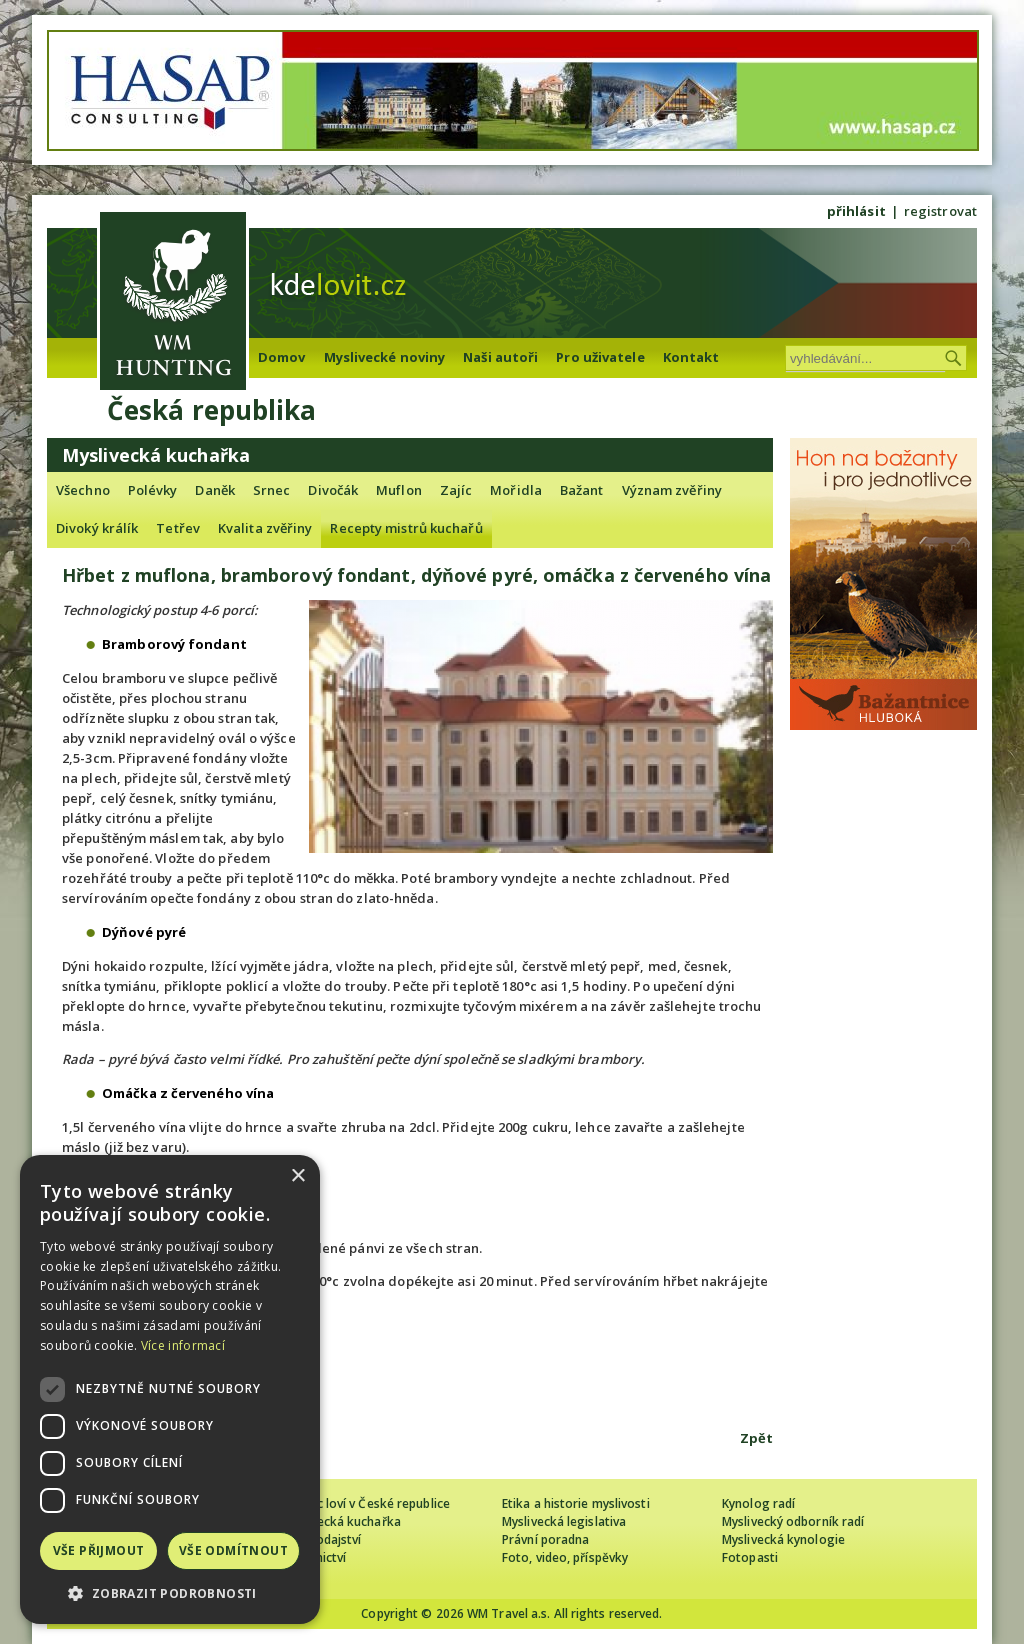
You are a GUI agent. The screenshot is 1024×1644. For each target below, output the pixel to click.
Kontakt (691, 357)
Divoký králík (97, 528)
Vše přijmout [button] (99, 1550)
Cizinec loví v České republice (366, 1503)
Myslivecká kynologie (783, 1539)
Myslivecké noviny (385, 357)
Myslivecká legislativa (564, 1521)
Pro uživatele (600, 357)
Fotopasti (750, 1557)
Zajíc (456, 490)
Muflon (399, 490)
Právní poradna (545, 1539)
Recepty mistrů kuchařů (406, 528)
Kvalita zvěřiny (265, 528)
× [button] (297, 1176)
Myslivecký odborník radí (793, 1521)
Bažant (582, 490)
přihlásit (856, 211)
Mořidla (516, 490)
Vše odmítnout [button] (233, 1550)
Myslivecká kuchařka (341, 1521)
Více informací (183, 1345)
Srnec (272, 490)
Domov (282, 357)
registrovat (940, 211)
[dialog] (170, 1389)
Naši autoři (500, 357)
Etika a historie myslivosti (576, 1503)
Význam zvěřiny (672, 490)
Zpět (756, 1438)
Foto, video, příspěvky (565, 1557)
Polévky (153, 490)
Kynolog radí (758, 1503)
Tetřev (178, 528)
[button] (170, 1593)
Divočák (333, 490)
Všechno (83, 490)
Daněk (215, 490)
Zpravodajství (321, 1539)
